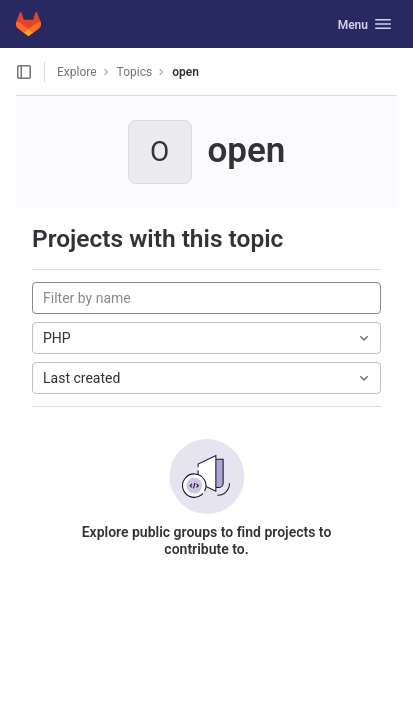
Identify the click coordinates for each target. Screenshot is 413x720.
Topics (135, 72)
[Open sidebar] (24, 72)
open (185, 72)
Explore (77, 72)
